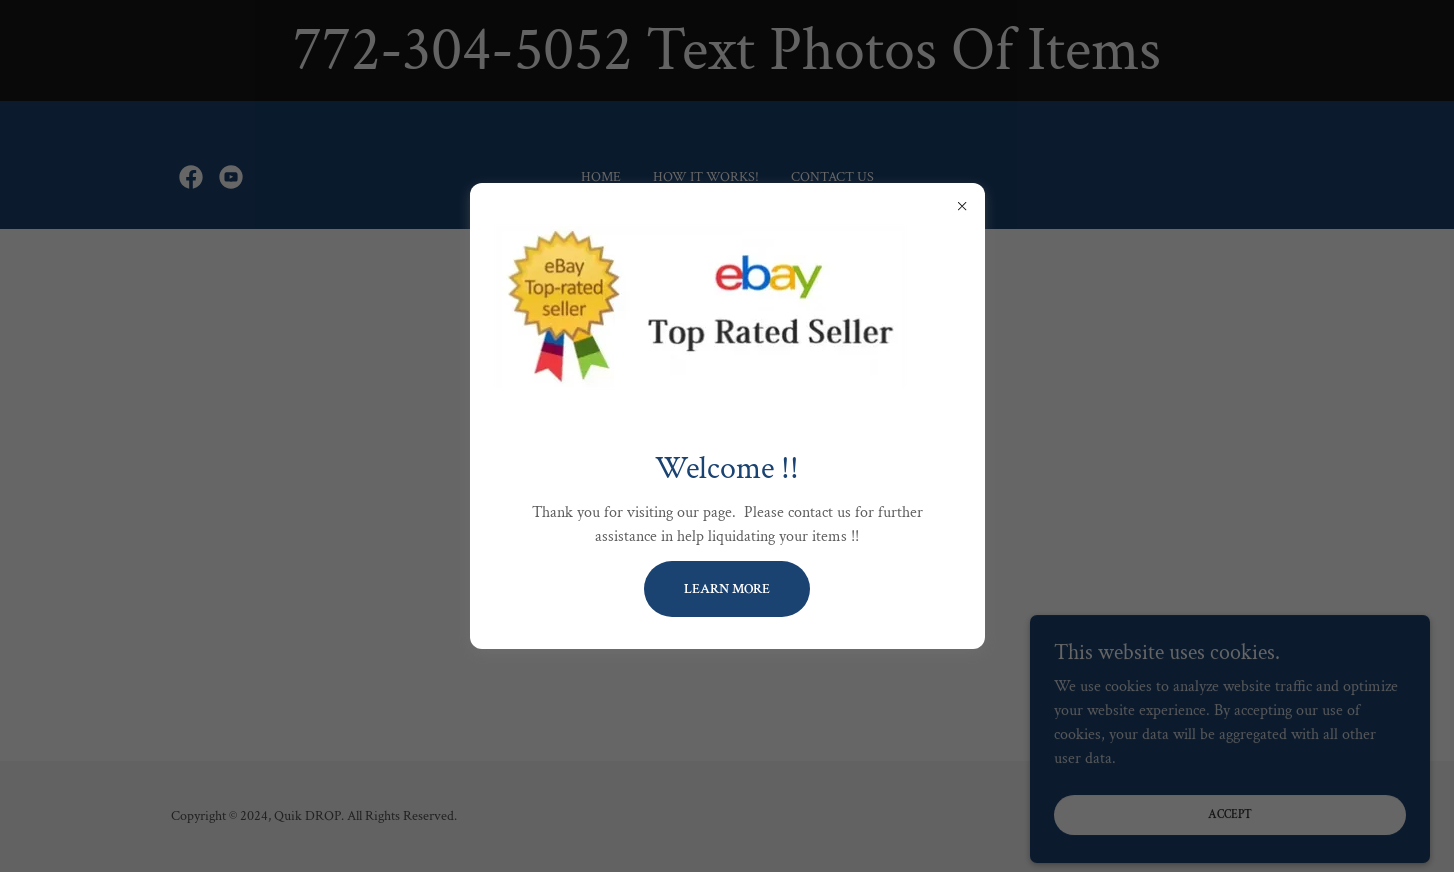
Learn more (727, 589)
